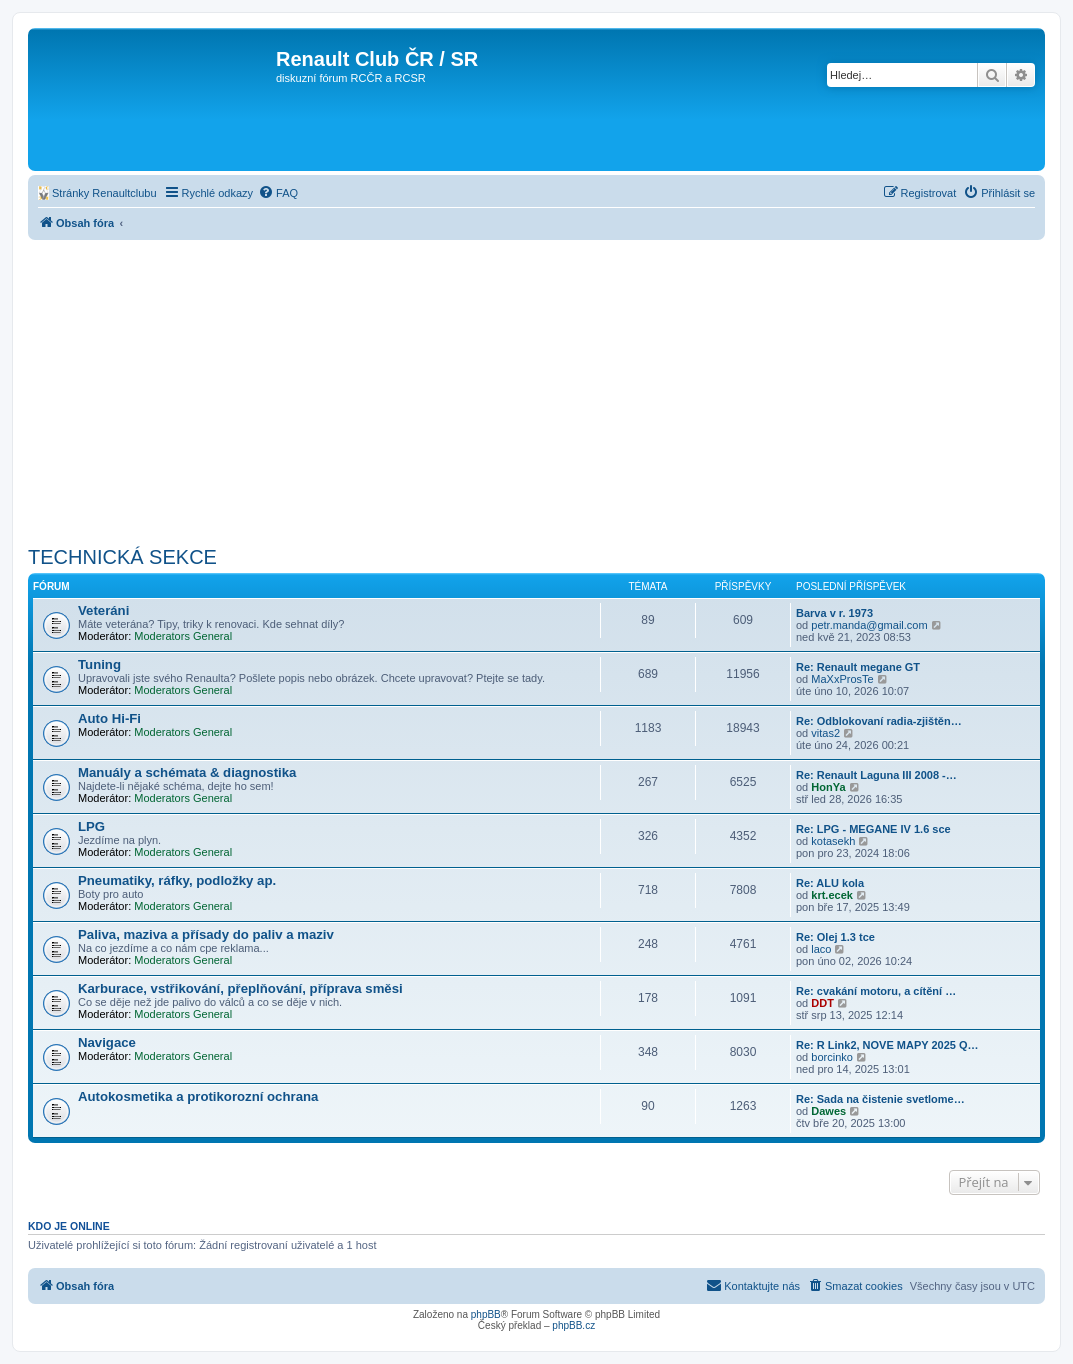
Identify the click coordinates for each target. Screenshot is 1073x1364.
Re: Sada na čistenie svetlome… (880, 1099)
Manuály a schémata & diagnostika (187, 772)
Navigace (107, 1042)
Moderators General (183, 636)
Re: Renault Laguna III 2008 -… (876, 775)
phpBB (486, 1314)
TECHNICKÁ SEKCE (122, 557)
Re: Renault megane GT (858, 667)
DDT (822, 1003)
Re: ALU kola (830, 883)
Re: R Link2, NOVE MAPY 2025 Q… (887, 1045)
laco (821, 949)
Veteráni (103, 610)
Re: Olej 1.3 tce (835, 937)
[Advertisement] (536, 390)
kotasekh (833, 841)
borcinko (832, 1057)
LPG (91, 826)
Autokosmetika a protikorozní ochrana (198, 1096)
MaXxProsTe (842, 679)
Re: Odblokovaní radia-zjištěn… (879, 721)
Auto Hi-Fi (109, 718)
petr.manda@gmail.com (869, 625)
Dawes (828, 1111)
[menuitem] (97, 193)
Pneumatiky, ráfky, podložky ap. (177, 880)
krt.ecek (832, 895)
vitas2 (825, 733)
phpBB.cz (573, 1325)
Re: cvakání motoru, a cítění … (876, 991)
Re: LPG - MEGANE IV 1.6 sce (873, 829)
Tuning (99, 664)
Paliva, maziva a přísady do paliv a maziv (206, 934)
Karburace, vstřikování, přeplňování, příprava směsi (240, 988)
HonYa (828, 787)
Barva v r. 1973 (834, 613)
